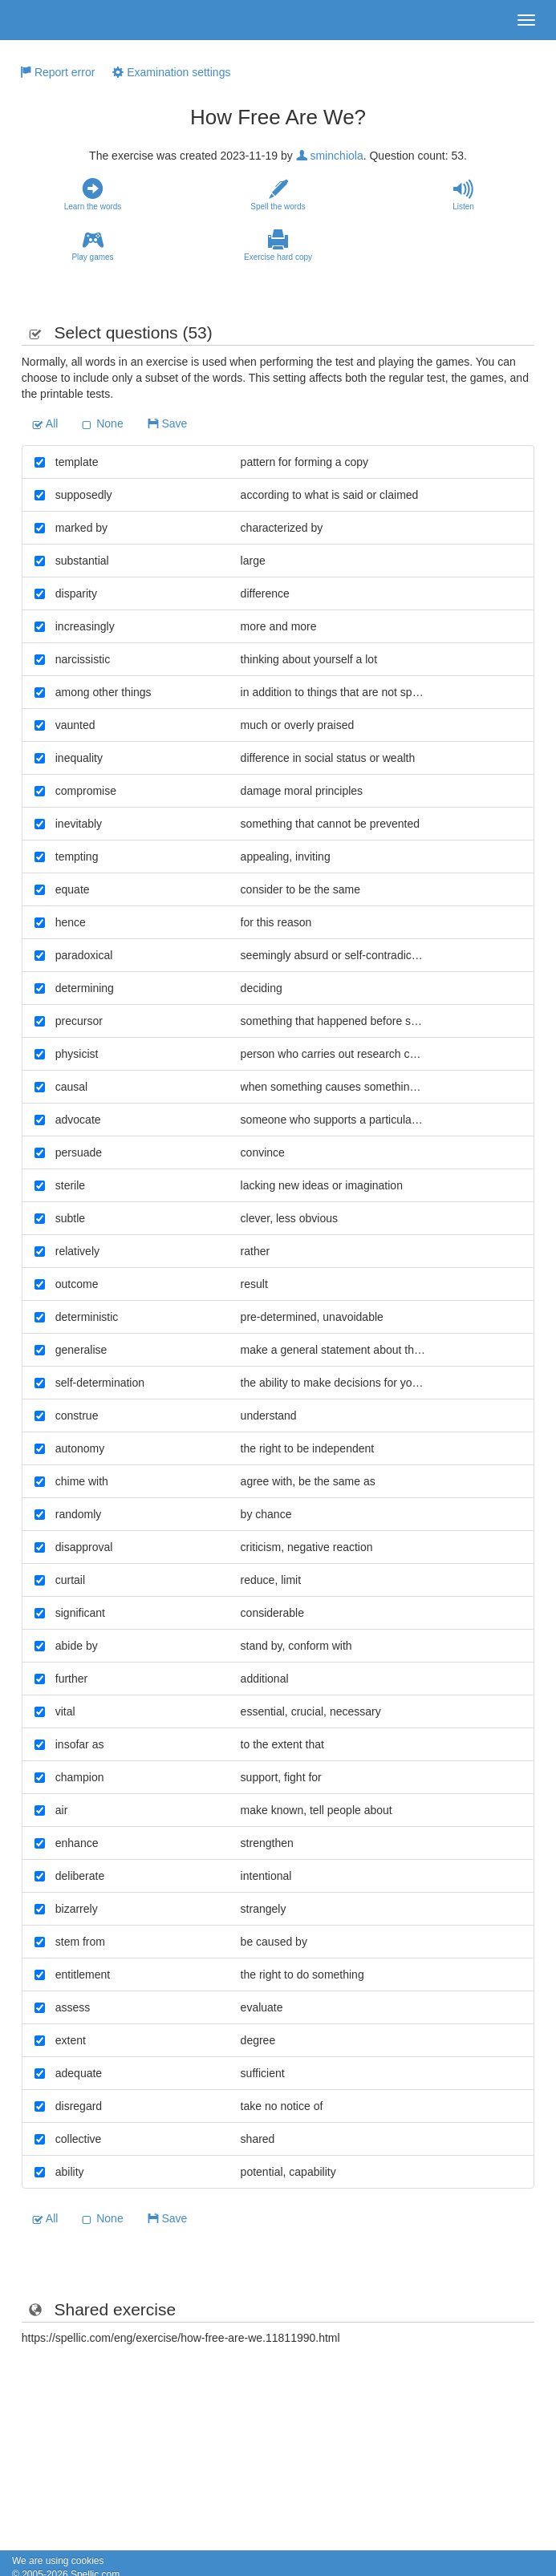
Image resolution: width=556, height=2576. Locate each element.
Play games (92, 245)
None (102, 423)
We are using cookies (58, 2560)
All (45, 423)
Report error (57, 72)
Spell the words (278, 195)
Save (168, 423)
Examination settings (171, 72)
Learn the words (92, 195)
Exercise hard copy (278, 245)
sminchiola (329, 155)
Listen (463, 195)
